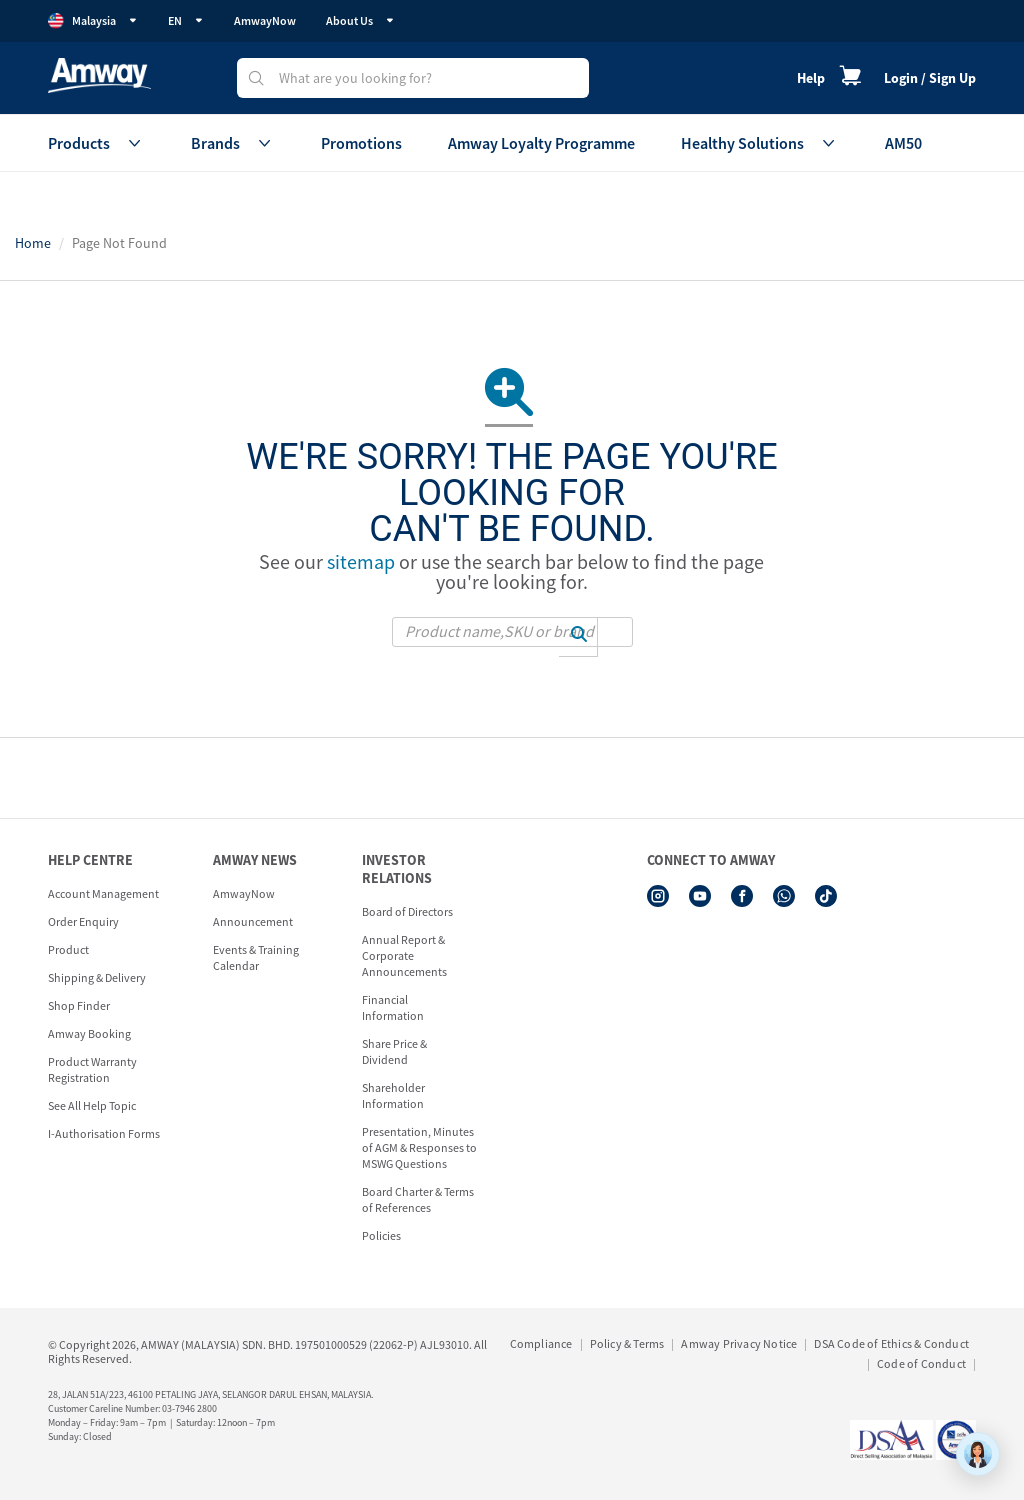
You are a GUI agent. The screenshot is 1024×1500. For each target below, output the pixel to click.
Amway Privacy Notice (739, 1343)
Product (68, 949)
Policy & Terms (627, 1343)
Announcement (253, 921)
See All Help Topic (92, 1105)
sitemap (361, 561)
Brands (233, 143)
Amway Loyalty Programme (541, 143)
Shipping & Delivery (97, 977)
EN (186, 20)
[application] (978, 1454)
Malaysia (93, 21)
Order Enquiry (83, 921)
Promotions (361, 143)
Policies (381, 1235)
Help (811, 78)
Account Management (103, 893)
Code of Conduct (921, 1363)
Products (96, 143)
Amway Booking (89, 1033)
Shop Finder (79, 1005)
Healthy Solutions (760, 143)
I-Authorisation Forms (104, 1133)
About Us (360, 20)
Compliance (541, 1343)
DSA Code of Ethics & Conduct (891, 1343)
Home (33, 243)
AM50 (903, 143)
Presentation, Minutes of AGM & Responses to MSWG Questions (419, 1147)
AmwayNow (265, 20)
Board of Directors (407, 911)
